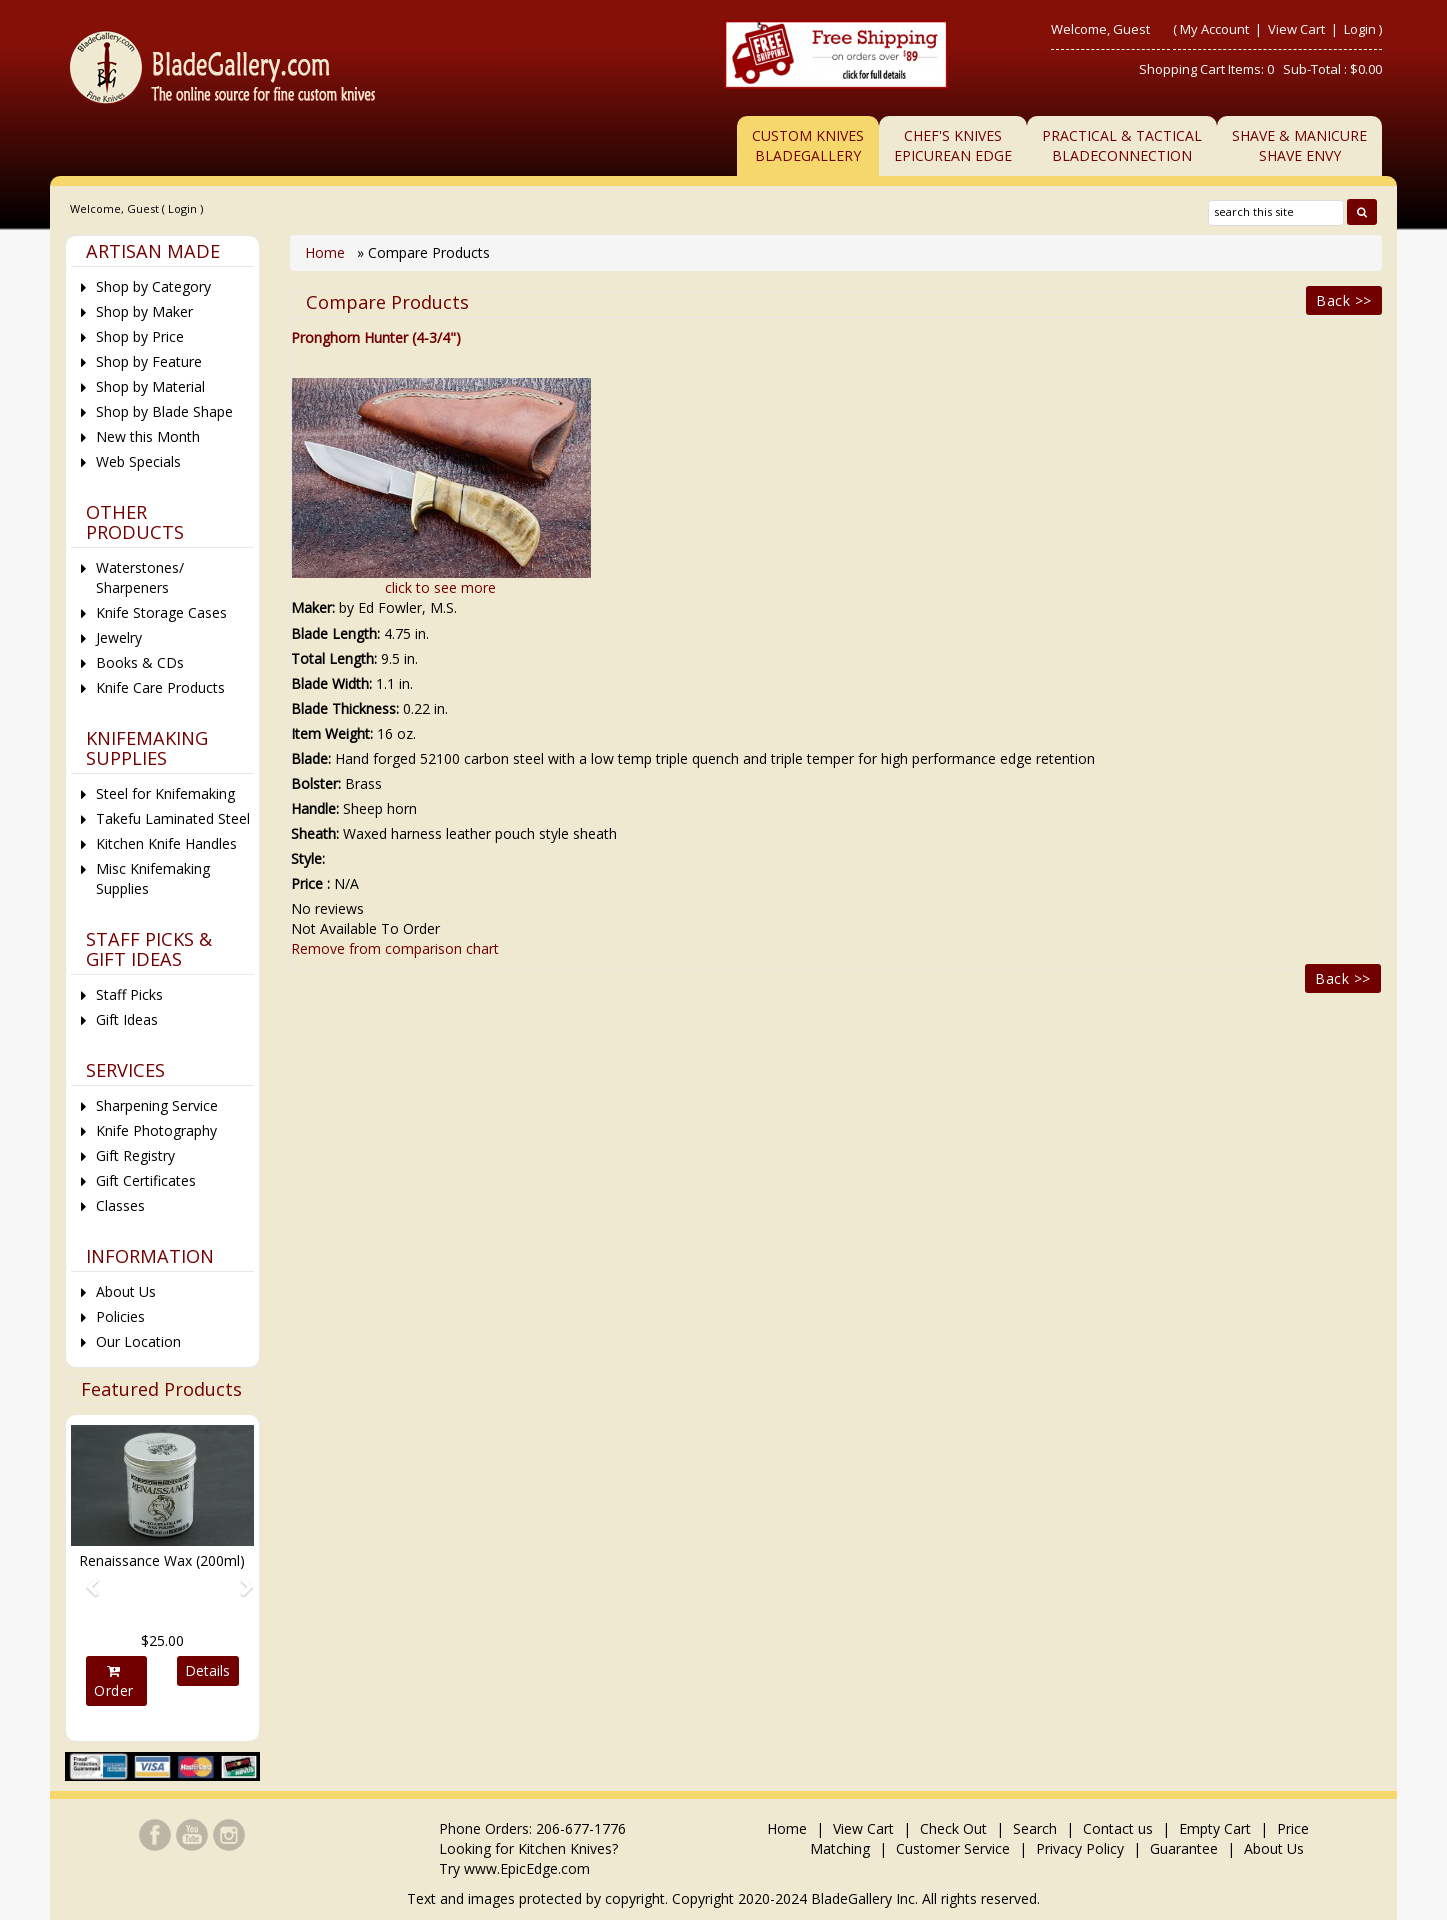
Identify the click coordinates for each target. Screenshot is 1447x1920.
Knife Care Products (160, 687)
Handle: (315, 808)
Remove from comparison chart (395, 948)
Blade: (311, 758)
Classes (120, 1205)
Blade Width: (331, 683)
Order (114, 1682)
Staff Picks (129, 994)
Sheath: (315, 833)
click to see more (440, 587)
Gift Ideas (127, 1019)
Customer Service (953, 1848)
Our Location (138, 1341)
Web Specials (138, 461)
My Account (1214, 29)
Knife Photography (156, 1130)
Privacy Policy (1080, 1848)
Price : (310, 883)
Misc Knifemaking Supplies (153, 878)
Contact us (1118, 1828)
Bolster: (316, 783)
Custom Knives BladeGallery (808, 145)
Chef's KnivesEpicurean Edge (953, 145)
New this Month (148, 436)
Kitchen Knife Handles (166, 843)
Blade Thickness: (345, 708)
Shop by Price (140, 336)
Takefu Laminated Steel (173, 818)
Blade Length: (335, 633)
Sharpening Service (157, 1105)
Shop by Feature (149, 361)
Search (1035, 1828)
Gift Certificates (146, 1180)
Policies (120, 1316)
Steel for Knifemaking (165, 793)
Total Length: (334, 658)
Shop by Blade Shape (164, 411)
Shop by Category (153, 286)
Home (327, 252)
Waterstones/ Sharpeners (140, 577)
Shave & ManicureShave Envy (1299, 145)
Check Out (953, 1828)
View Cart (1298, 29)
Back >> (1344, 300)
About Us (126, 1291)
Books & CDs (140, 662)
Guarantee (1184, 1848)
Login (1360, 29)
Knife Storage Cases (161, 612)
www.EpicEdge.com (527, 1868)
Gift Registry (135, 1155)
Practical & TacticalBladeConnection (1122, 145)
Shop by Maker (144, 311)
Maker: (313, 607)
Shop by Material (150, 386)
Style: (308, 858)
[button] (84, 1578)
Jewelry (119, 637)
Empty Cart (1215, 1828)
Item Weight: (332, 733)
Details (207, 1670)
